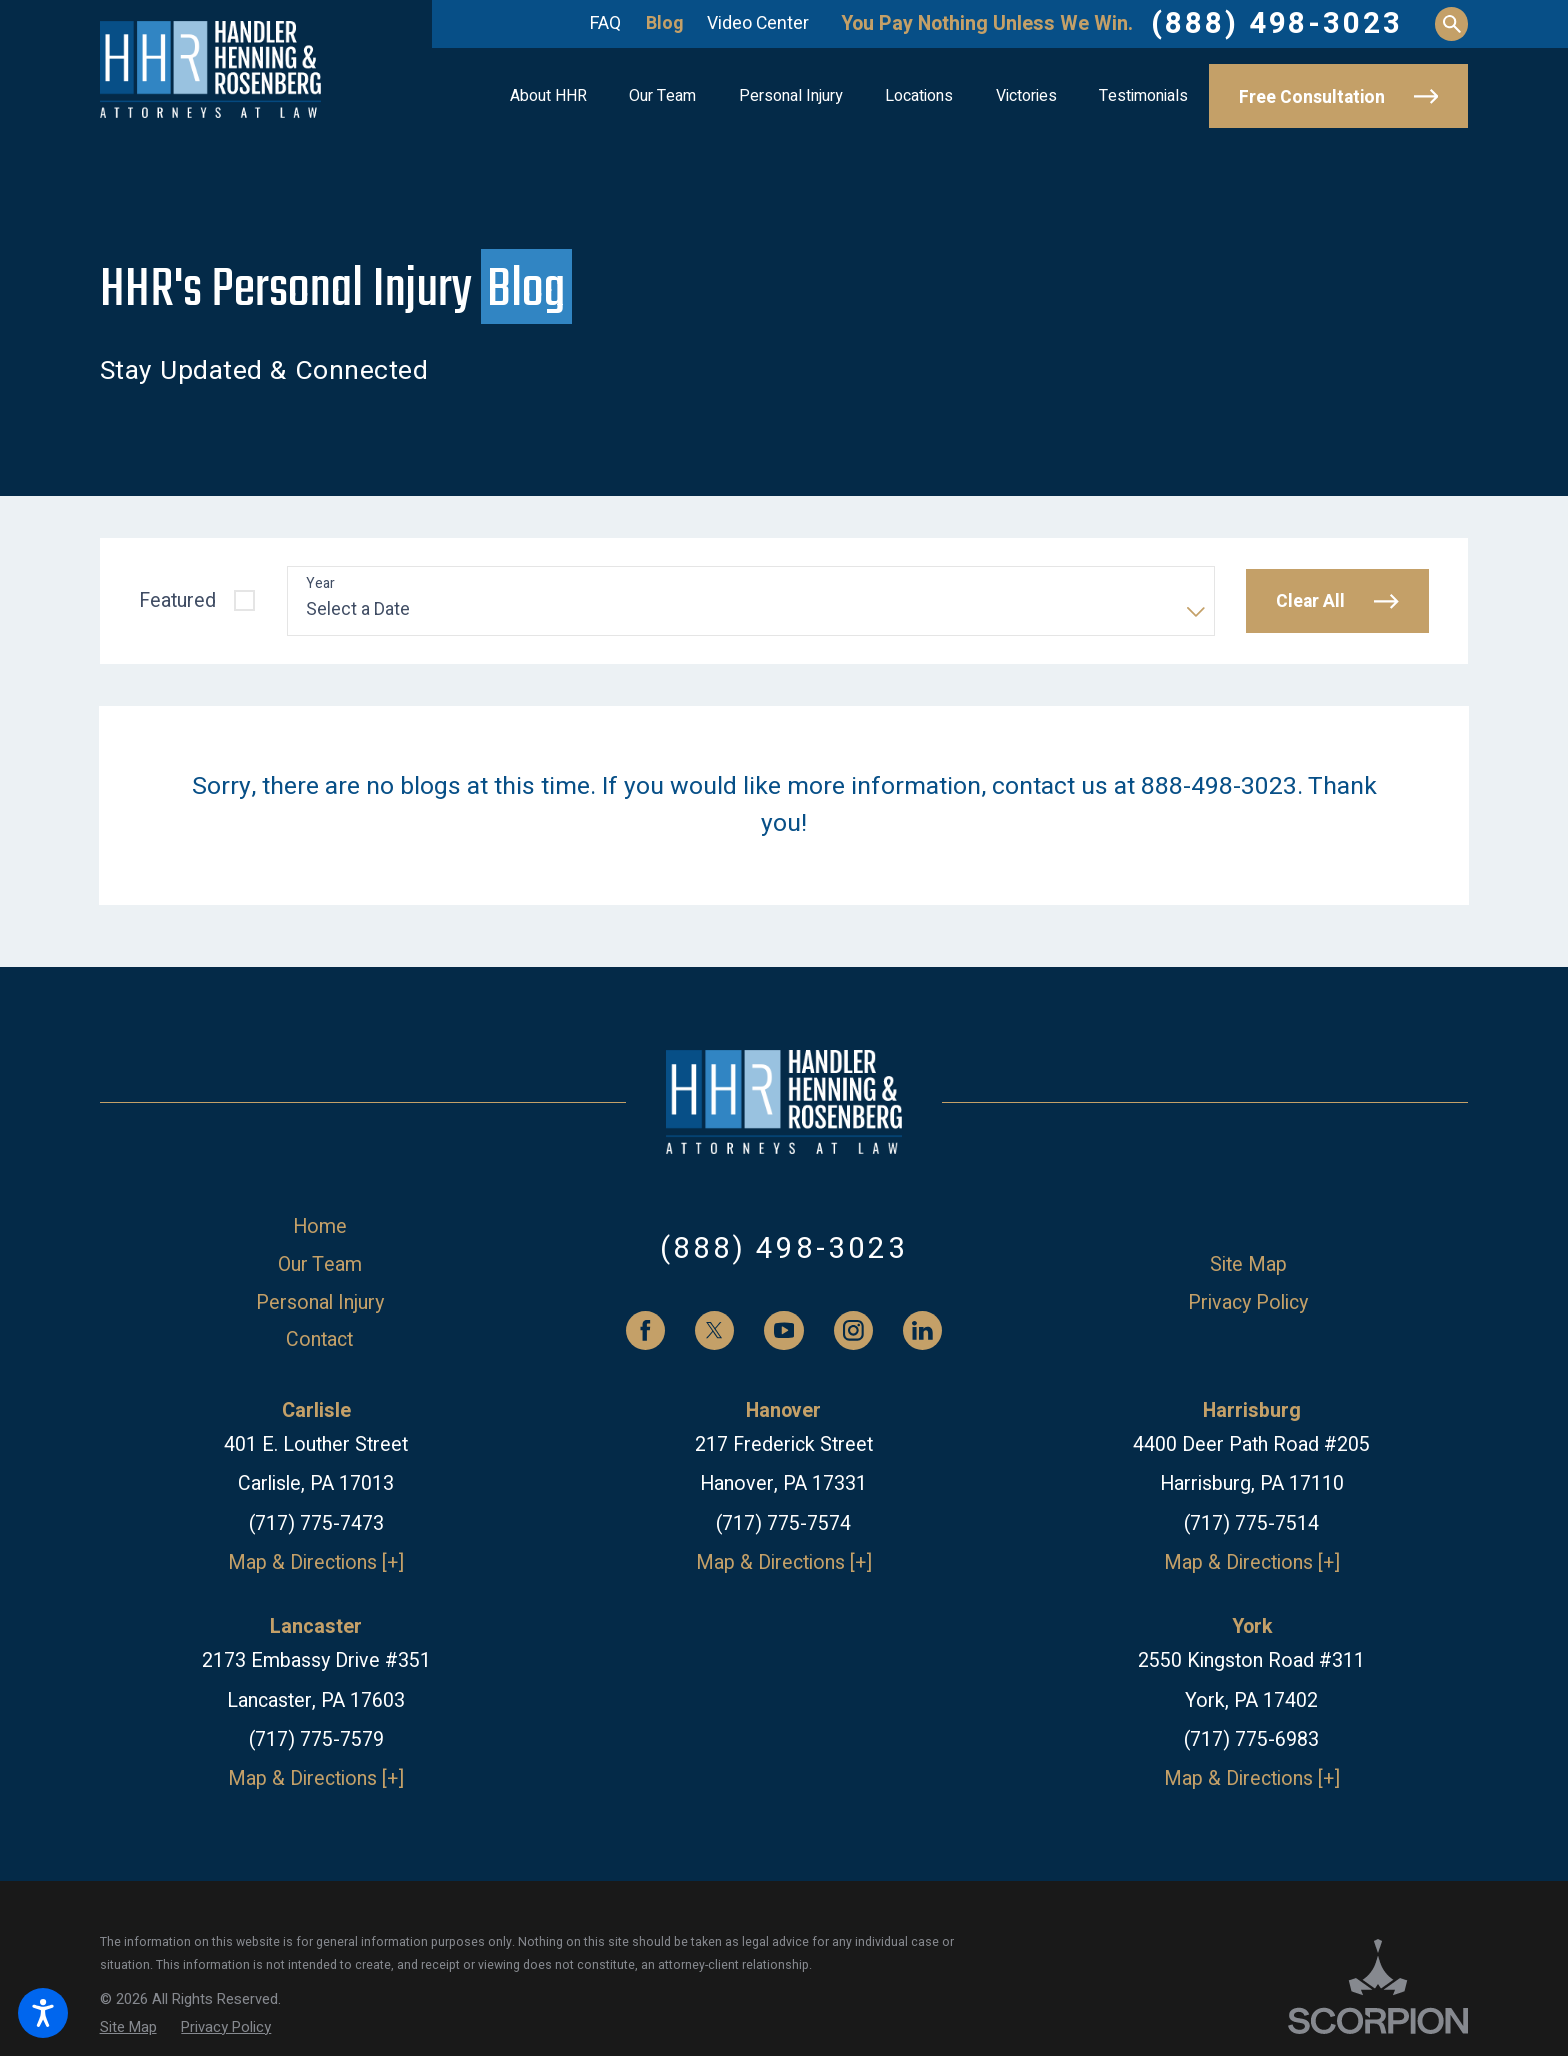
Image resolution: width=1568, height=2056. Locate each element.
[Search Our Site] (1451, 23)
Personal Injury (320, 1302)
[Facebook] (645, 1330)
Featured (177, 600)
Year (320, 584)
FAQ (605, 23)
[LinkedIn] (922, 1330)
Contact (319, 1339)
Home (320, 1226)
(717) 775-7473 (316, 1523)
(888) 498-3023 (1277, 24)
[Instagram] (853, 1330)
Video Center (758, 23)
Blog (664, 23)
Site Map (1248, 1264)
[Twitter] (714, 1330)
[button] (43, 2013)
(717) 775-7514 (1251, 1523)
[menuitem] (548, 96)
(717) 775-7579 (316, 1739)
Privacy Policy (1248, 1302)
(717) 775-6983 (1251, 1739)
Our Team (320, 1264)
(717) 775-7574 (783, 1523)
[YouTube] (783, 1330)
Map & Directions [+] (316, 1562)
